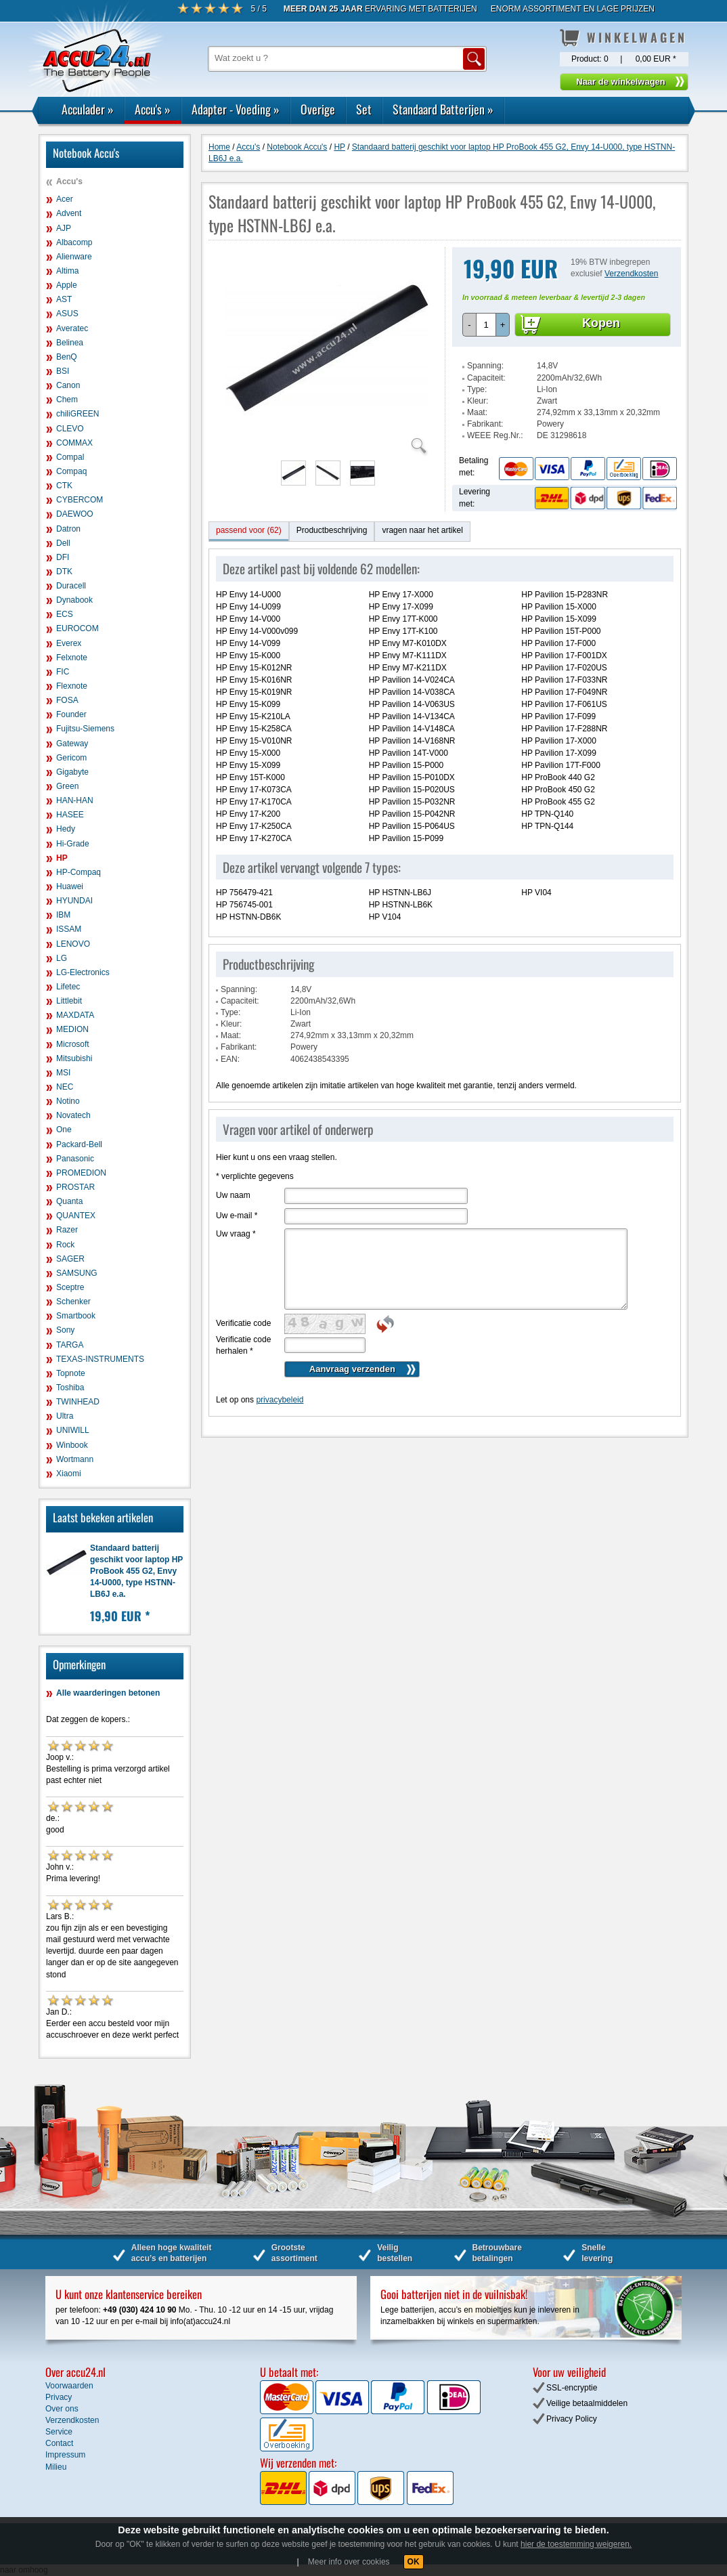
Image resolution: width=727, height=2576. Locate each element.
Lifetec (68, 986)
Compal (70, 457)
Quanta (69, 1201)
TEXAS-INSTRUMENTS (100, 1359)
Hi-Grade (72, 844)
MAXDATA (75, 1015)
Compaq (71, 471)
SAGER (70, 1259)
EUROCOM (77, 628)
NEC (64, 1087)
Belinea (69, 342)
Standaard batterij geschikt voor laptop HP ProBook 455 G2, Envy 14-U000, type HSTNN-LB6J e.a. (136, 1571)
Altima (67, 271)
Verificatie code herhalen (243, 1345)
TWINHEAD (78, 1402)
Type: (477, 389)
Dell (63, 543)
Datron (68, 529)
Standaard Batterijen (443, 109)
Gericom (71, 758)
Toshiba (70, 1387)
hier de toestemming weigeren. (576, 2544)
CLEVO (70, 428)
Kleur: (477, 401)
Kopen (601, 323)
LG (61, 958)
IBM (63, 915)
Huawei (69, 886)
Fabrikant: (485, 424)
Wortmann (74, 1459)
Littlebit (69, 1001)
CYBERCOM (79, 500)
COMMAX (74, 443)
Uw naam (233, 1195)
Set (364, 109)
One (64, 1129)
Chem (67, 399)
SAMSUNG (76, 1273)
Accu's (153, 109)
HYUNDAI (74, 900)
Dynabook (74, 600)
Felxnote (71, 657)
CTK (64, 485)
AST (64, 299)
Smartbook (75, 1316)
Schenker (73, 1301)
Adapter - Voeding (236, 109)
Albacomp (74, 242)
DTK (64, 571)
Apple (66, 285)
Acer (64, 199)
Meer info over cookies (349, 2562)
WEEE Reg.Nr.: (495, 435)
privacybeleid (279, 1399)
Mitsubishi (74, 1058)
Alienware (74, 256)
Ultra (64, 1416)
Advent (68, 213)
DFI (62, 557)
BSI (62, 371)
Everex (68, 643)
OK (413, 2562)
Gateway (72, 743)
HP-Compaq (78, 872)
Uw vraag (236, 1234)
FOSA (67, 700)
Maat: (477, 412)
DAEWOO (74, 514)
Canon (68, 385)
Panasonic (75, 1158)
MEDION (72, 1029)
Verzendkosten (631, 273)
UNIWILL (72, 1430)
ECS (64, 614)
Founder (71, 714)
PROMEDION (81, 1173)
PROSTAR (75, 1187)
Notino (68, 1101)
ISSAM (68, 929)
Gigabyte (72, 772)
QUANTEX (75, 1215)
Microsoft (72, 1044)
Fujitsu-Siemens (85, 728)
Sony (65, 1330)
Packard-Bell (79, 1144)
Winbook (72, 1445)
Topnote (70, 1373)
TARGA (69, 1345)
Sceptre (70, 1287)
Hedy (65, 829)
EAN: (230, 1059)
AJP (63, 228)
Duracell (71, 586)
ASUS (67, 313)
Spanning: (485, 365)
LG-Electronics (83, 972)
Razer (67, 1230)
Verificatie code (243, 1323)
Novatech (73, 1115)
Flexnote (71, 686)
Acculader (88, 109)
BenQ (66, 357)
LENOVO (73, 944)
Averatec (72, 328)
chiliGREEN (77, 413)
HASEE (70, 814)
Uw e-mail (236, 1215)
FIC (62, 672)
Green (67, 786)
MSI (63, 1072)
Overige (318, 109)
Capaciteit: (486, 378)
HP (62, 858)
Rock (65, 1244)
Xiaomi (68, 1473)
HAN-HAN (74, 800)
